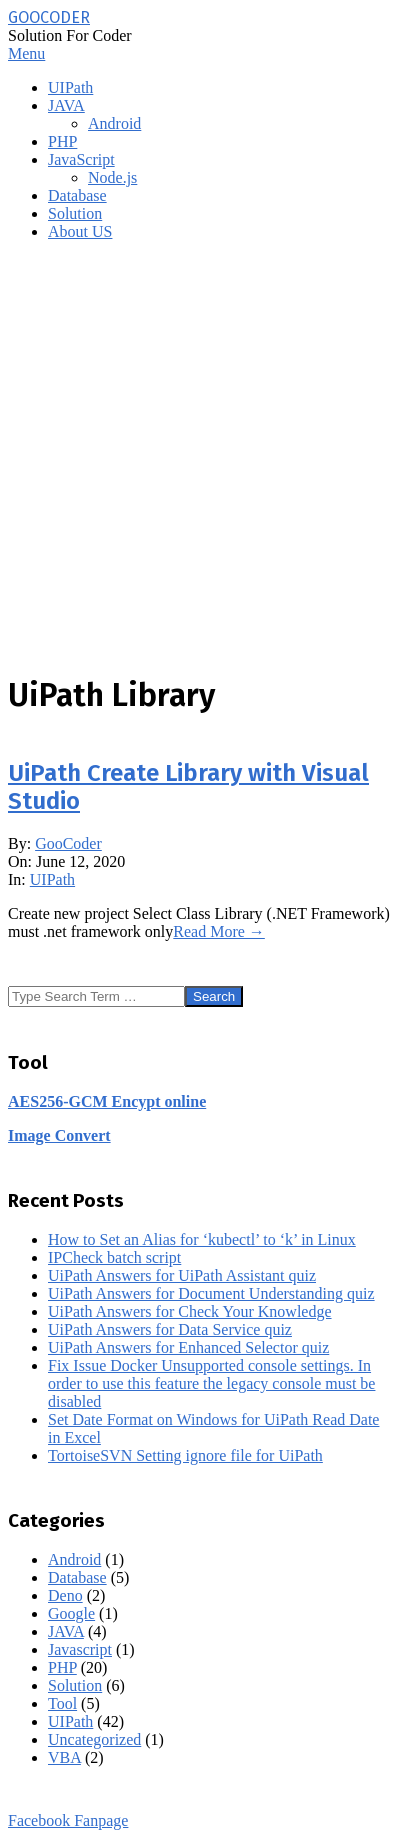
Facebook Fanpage (68, 1820)
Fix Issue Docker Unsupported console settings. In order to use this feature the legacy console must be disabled (211, 1383)
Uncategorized (94, 1739)
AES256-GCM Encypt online (107, 1101)
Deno (65, 1595)
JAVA (66, 1631)
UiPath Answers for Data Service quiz (170, 1329)
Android (74, 1559)
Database (77, 1577)
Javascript (80, 1649)
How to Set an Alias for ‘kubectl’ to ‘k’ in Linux (202, 1239)
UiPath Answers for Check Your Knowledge (190, 1311)
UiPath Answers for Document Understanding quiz (211, 1293)
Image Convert (59, 1135)
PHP (62, 1667)
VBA (64, 1757)
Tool (62, 1703)
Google (71, 1613)
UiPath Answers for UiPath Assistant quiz (182, 1275)
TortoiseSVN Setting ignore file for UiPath (185, 1455)
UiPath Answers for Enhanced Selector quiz (188, 1347)
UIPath (52, 879)
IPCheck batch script (114, 1257)
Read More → (219, 931)
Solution (75, 1685)
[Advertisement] (199, 456)
